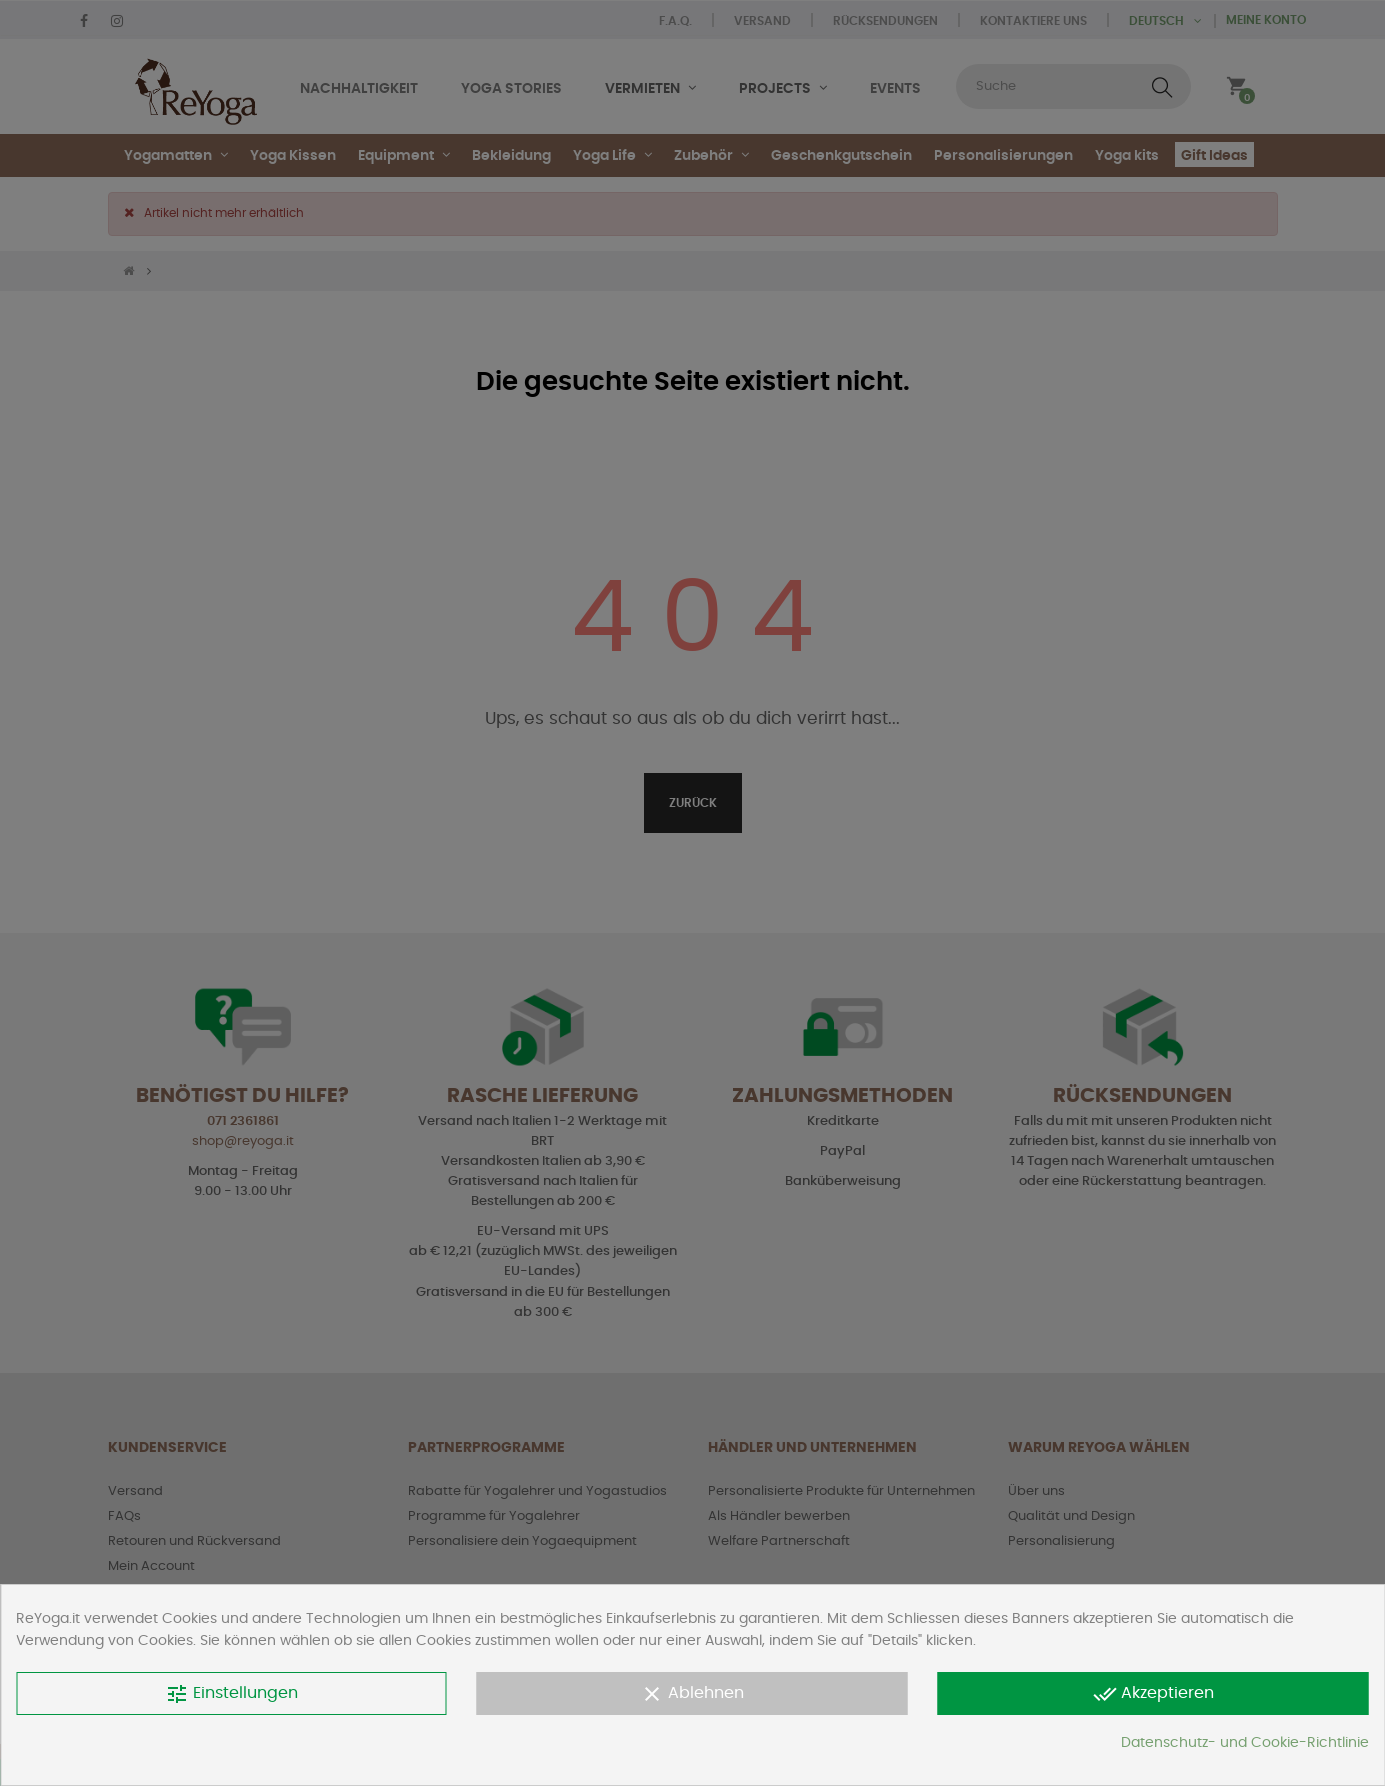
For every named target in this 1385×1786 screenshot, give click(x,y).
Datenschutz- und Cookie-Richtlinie (1245, 1743)
